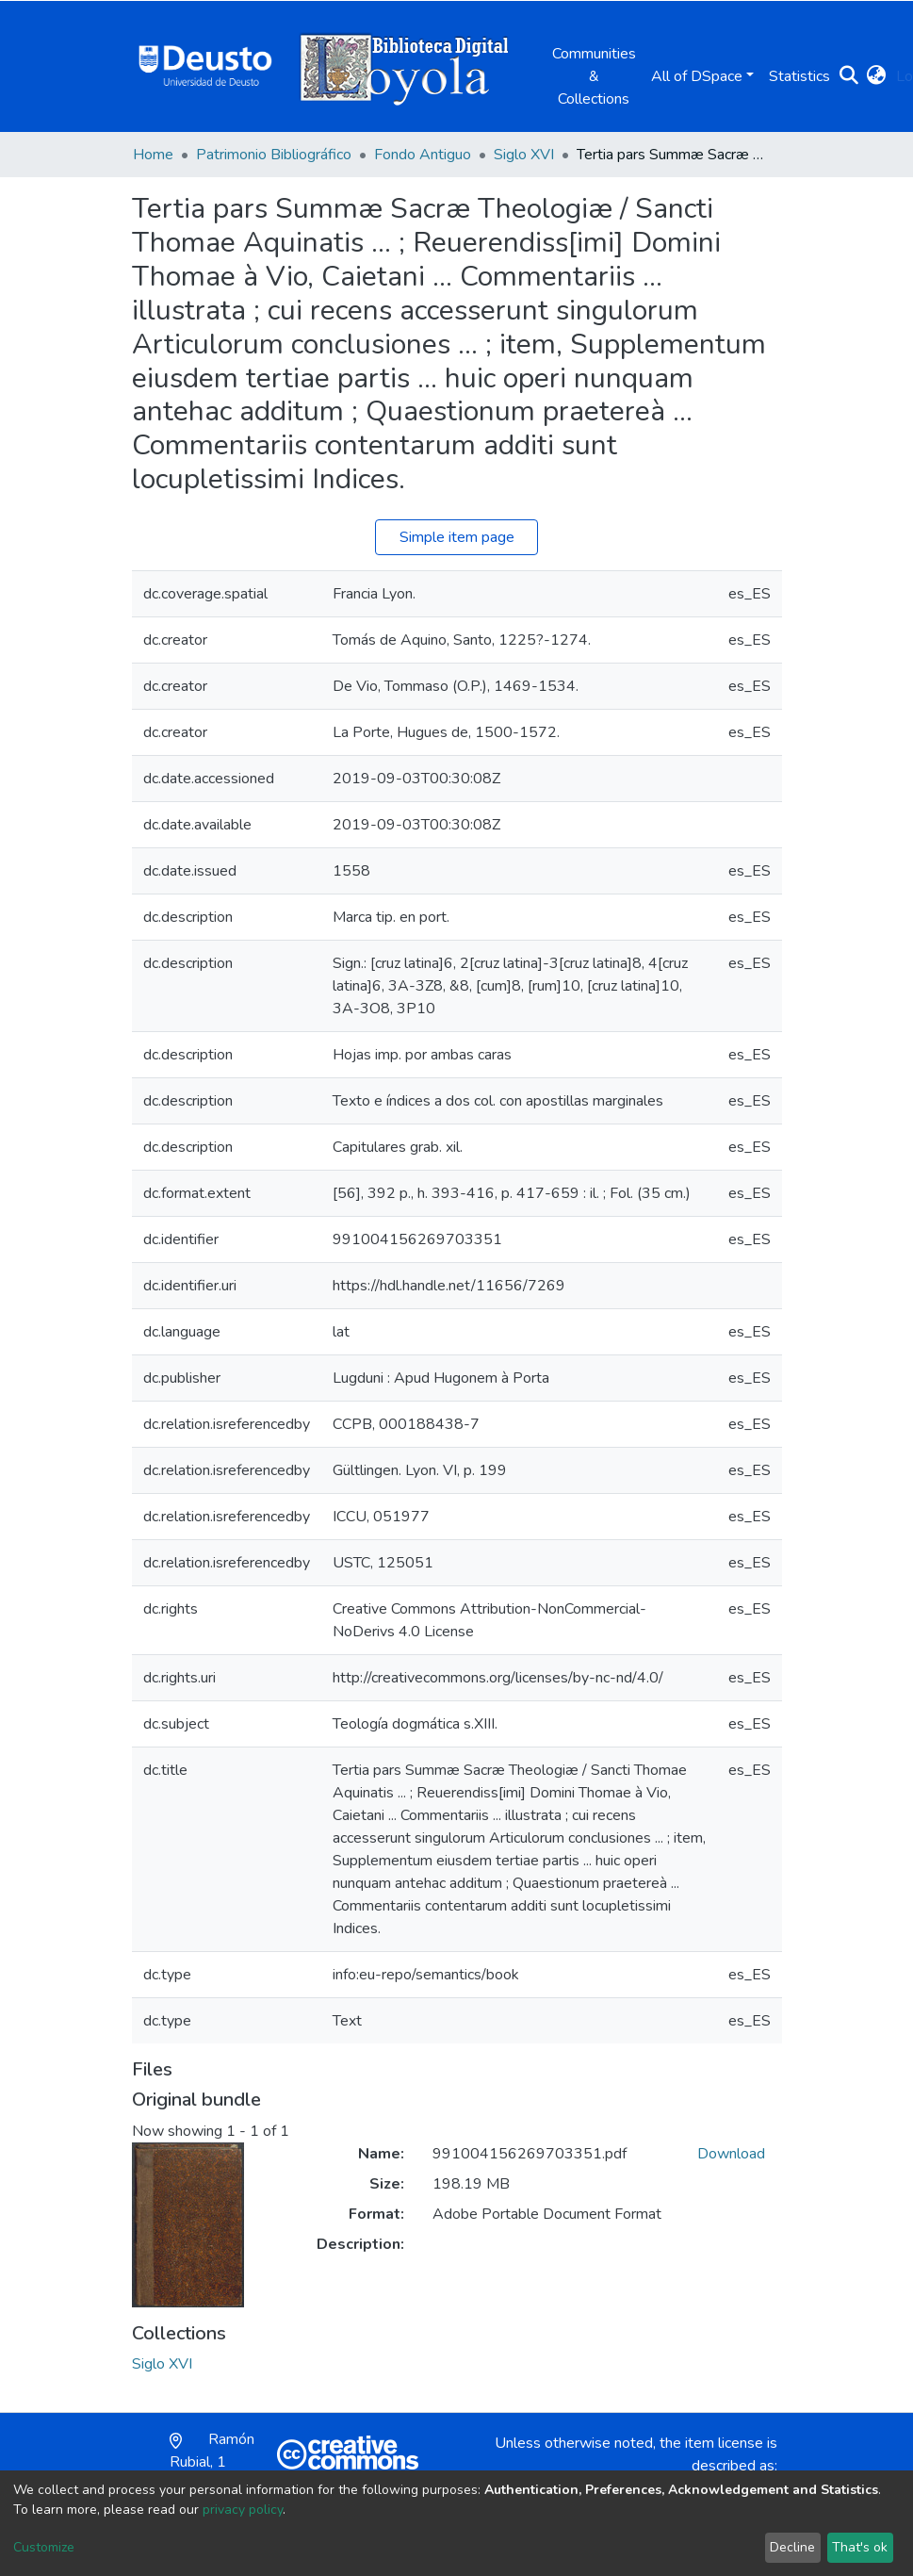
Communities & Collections (594, 76)
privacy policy (243, 2510)
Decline (792, 2547)
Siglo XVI (524, 154)
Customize (43, 2547)
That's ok (860, 2547)
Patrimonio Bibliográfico (273, 154)
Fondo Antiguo (422, 154)
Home (153, 154)
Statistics (799, 76)
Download (731, 2153)
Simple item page (456, 537)
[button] (876, 76)
